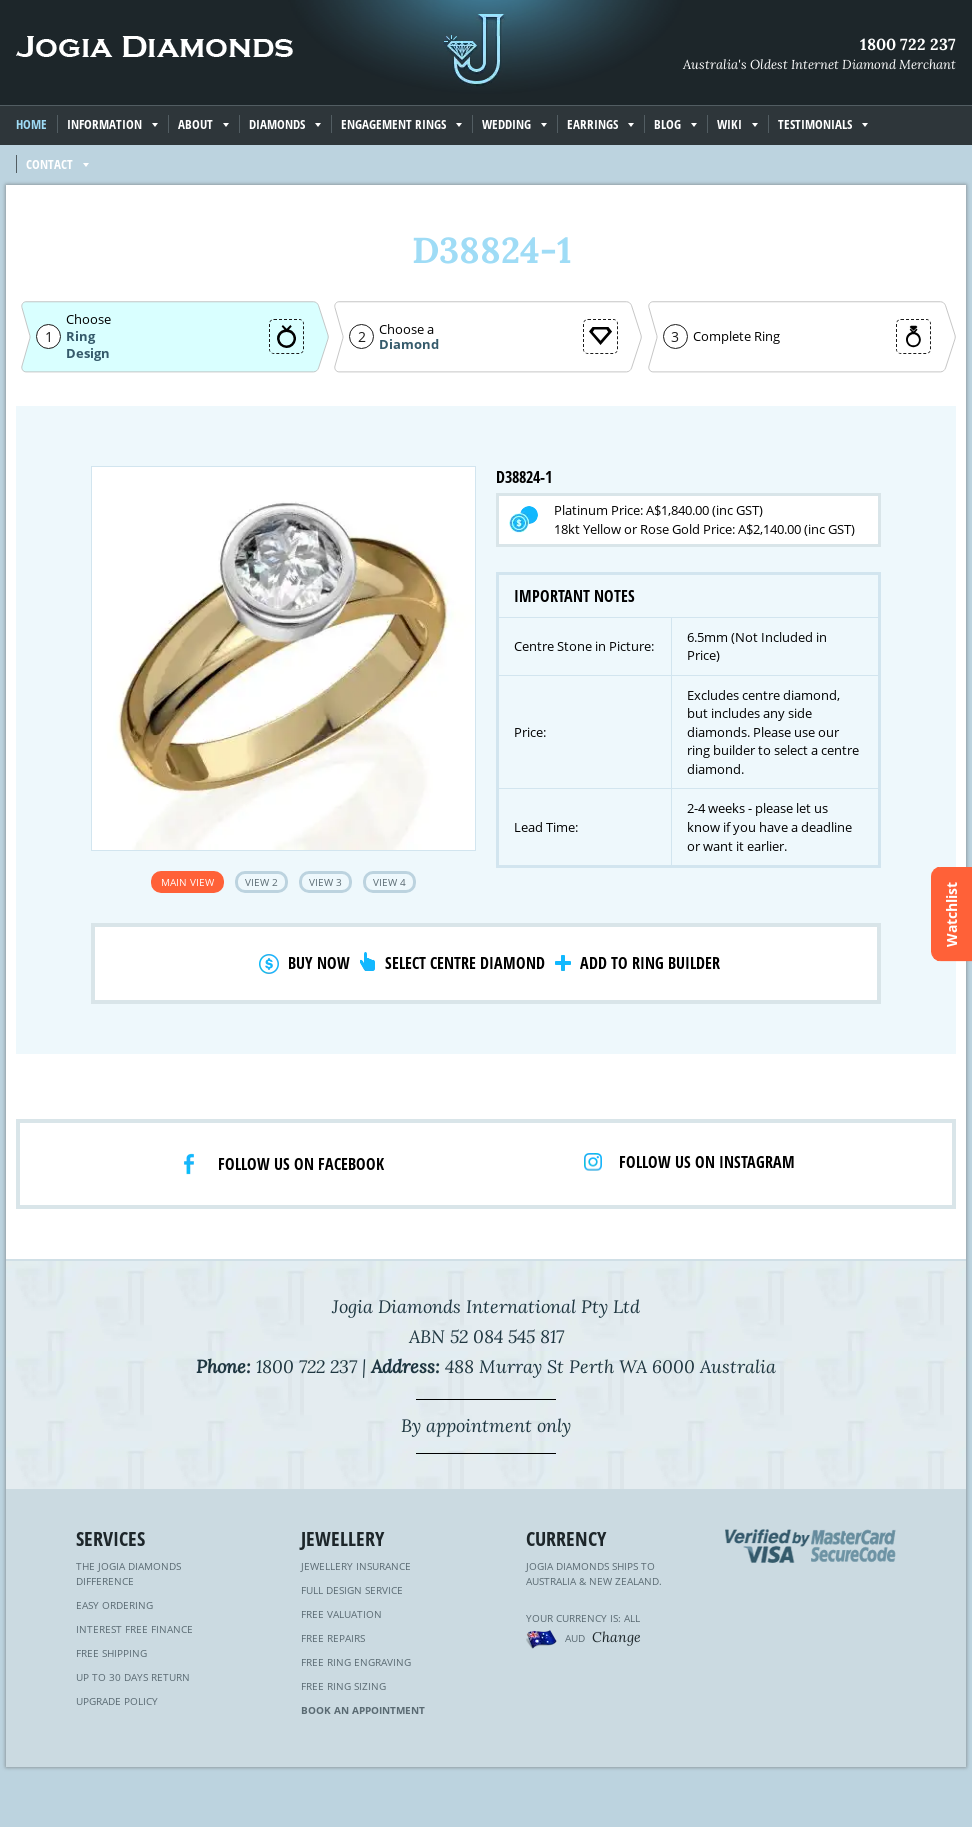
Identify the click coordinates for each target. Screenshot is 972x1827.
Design (88, 353)
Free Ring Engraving (356, 1662)
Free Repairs (333, 1638)
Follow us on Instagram (707, 1162)
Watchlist (951, 913)
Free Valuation (341, 1614)
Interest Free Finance (134, 1629)
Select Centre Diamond (465, 963)
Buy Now (319, 963)
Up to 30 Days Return (133, 1677)
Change (616, 1637)
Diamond (409, 344)
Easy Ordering (114, 1605)
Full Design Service (352, 1590)
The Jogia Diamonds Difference (128, 1573)
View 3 (325, 882)
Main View (187, 882)
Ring (80, 336)
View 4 (389, 882)
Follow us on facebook (301, 1164)
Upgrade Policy (117, 1701)
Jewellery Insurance (356, 1566)
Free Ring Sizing (343, 1686)
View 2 (261, 882)
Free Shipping (111, 1653)
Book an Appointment (363, 1710)
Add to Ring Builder (650, 963)
